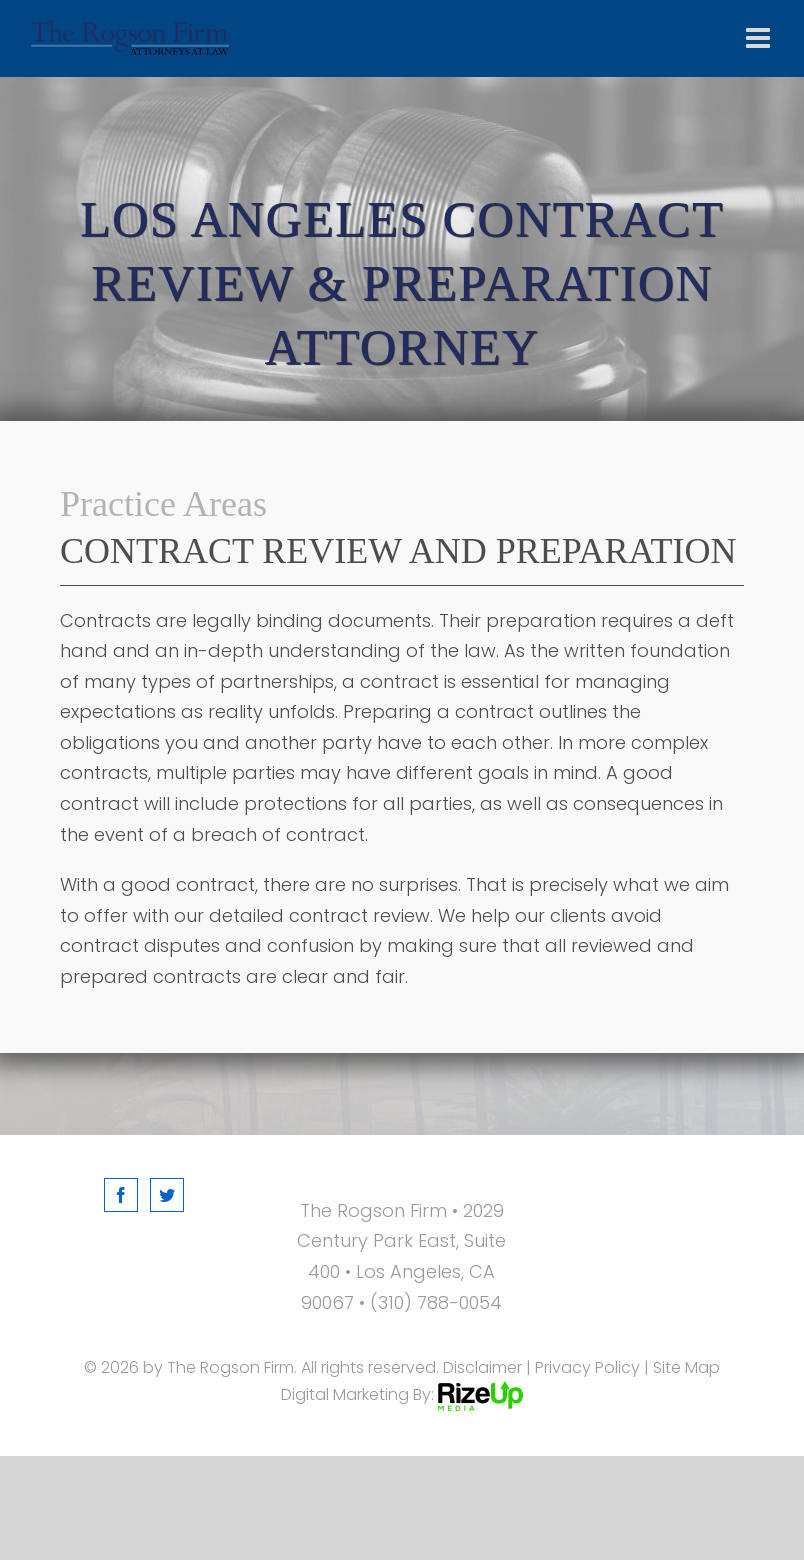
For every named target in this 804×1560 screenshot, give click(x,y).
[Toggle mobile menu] (760, 38)
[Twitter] (167, 1195)
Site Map (686, 1367)
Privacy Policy (587, 1367)
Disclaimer (482, 1367)
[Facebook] (121, 1195)
